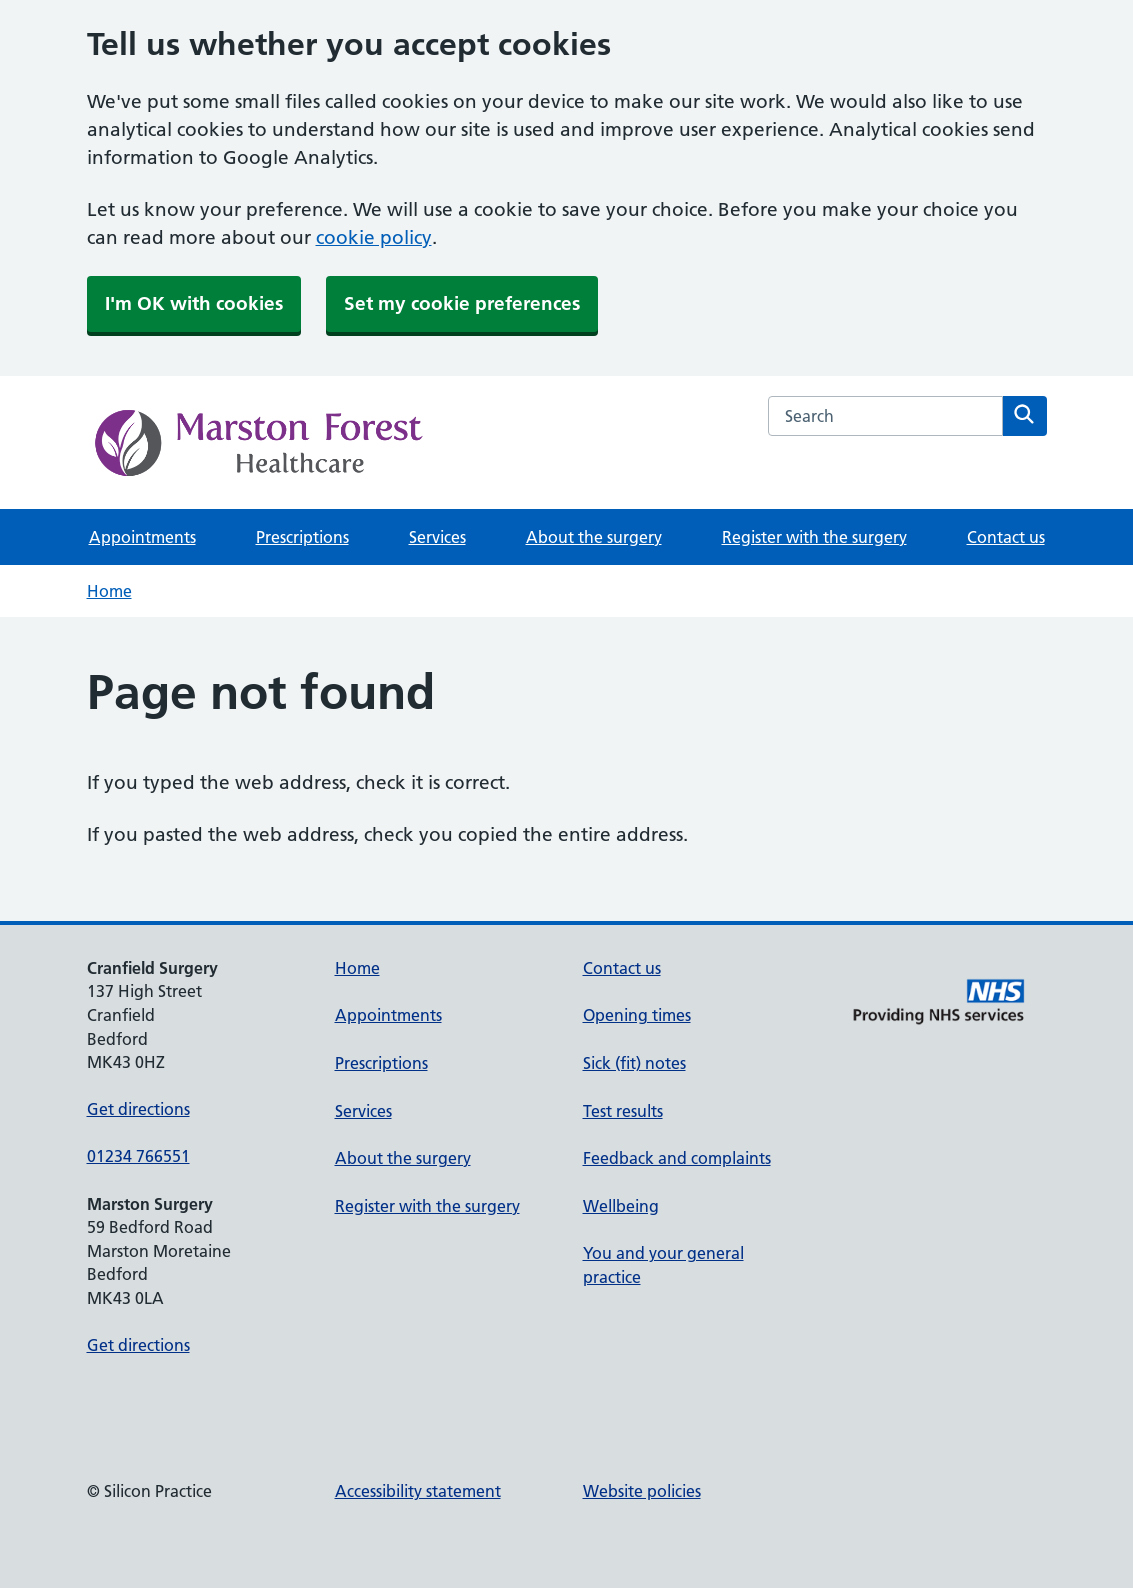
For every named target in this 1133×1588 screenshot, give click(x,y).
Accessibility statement (418, 1491)
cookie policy (374, 237)
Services (437, 537)
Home (109, 591)
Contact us (1006, 537)
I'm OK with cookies (194, 303)
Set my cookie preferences (462, 303)
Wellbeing (621, 1206)
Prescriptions (302, 537)
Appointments (142, 537)
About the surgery (594, 537)
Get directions (138, 1109)
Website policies (642, 1491)
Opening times (637, 1015)
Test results (623, 1111)
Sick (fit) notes (634, 1063)
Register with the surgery (814, 537)
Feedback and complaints (677, 1158)
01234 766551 (138, 1156)
